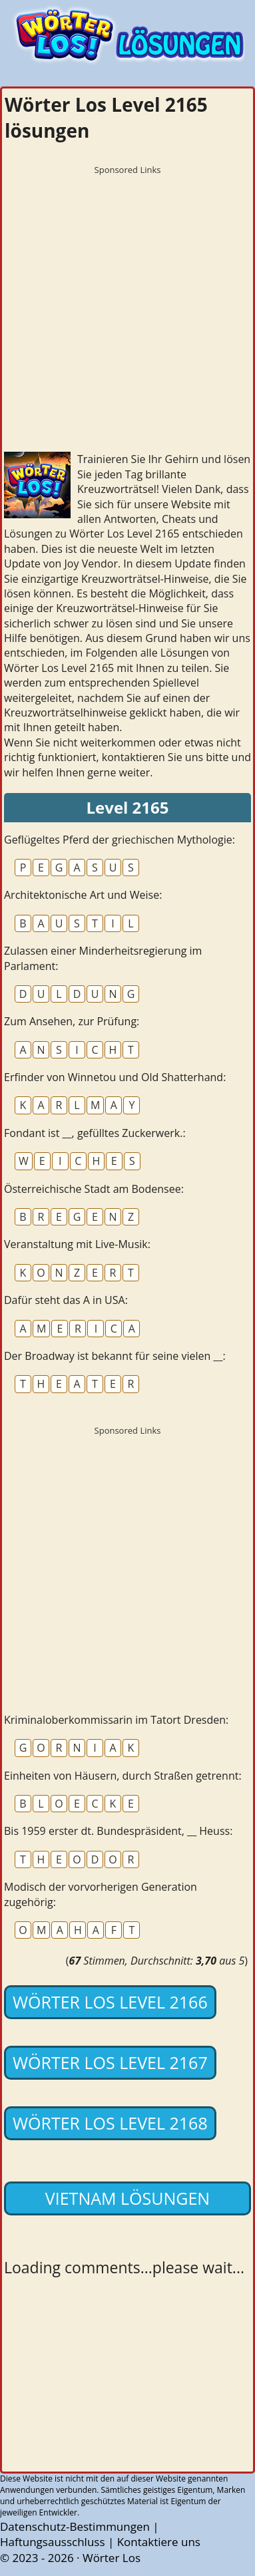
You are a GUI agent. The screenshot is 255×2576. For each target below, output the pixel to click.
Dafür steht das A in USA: (66, 1300)
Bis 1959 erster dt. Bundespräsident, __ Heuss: (118, 1831)
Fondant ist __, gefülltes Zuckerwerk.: (95, 1133)
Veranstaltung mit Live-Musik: (77, 1244)
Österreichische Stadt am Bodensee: (94, 1189)
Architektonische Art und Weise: (83, 894)
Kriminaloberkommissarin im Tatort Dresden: (116, 1719)
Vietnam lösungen (127, 2198)
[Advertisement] (127, 309)
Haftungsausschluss (52, 2541)
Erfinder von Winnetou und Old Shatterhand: (115, 1077)
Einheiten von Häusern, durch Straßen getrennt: (123, 1775)
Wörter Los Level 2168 (110, 2123)
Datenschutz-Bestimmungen (75, 2526)
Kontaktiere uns (158, 2541)
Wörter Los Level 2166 (110, 2002)
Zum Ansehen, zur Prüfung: (71, 1021)
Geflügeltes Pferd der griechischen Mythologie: (119, 839)
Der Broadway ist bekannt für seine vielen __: (115, 1356)
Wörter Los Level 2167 (110, 2062)
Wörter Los (111, 2557)
